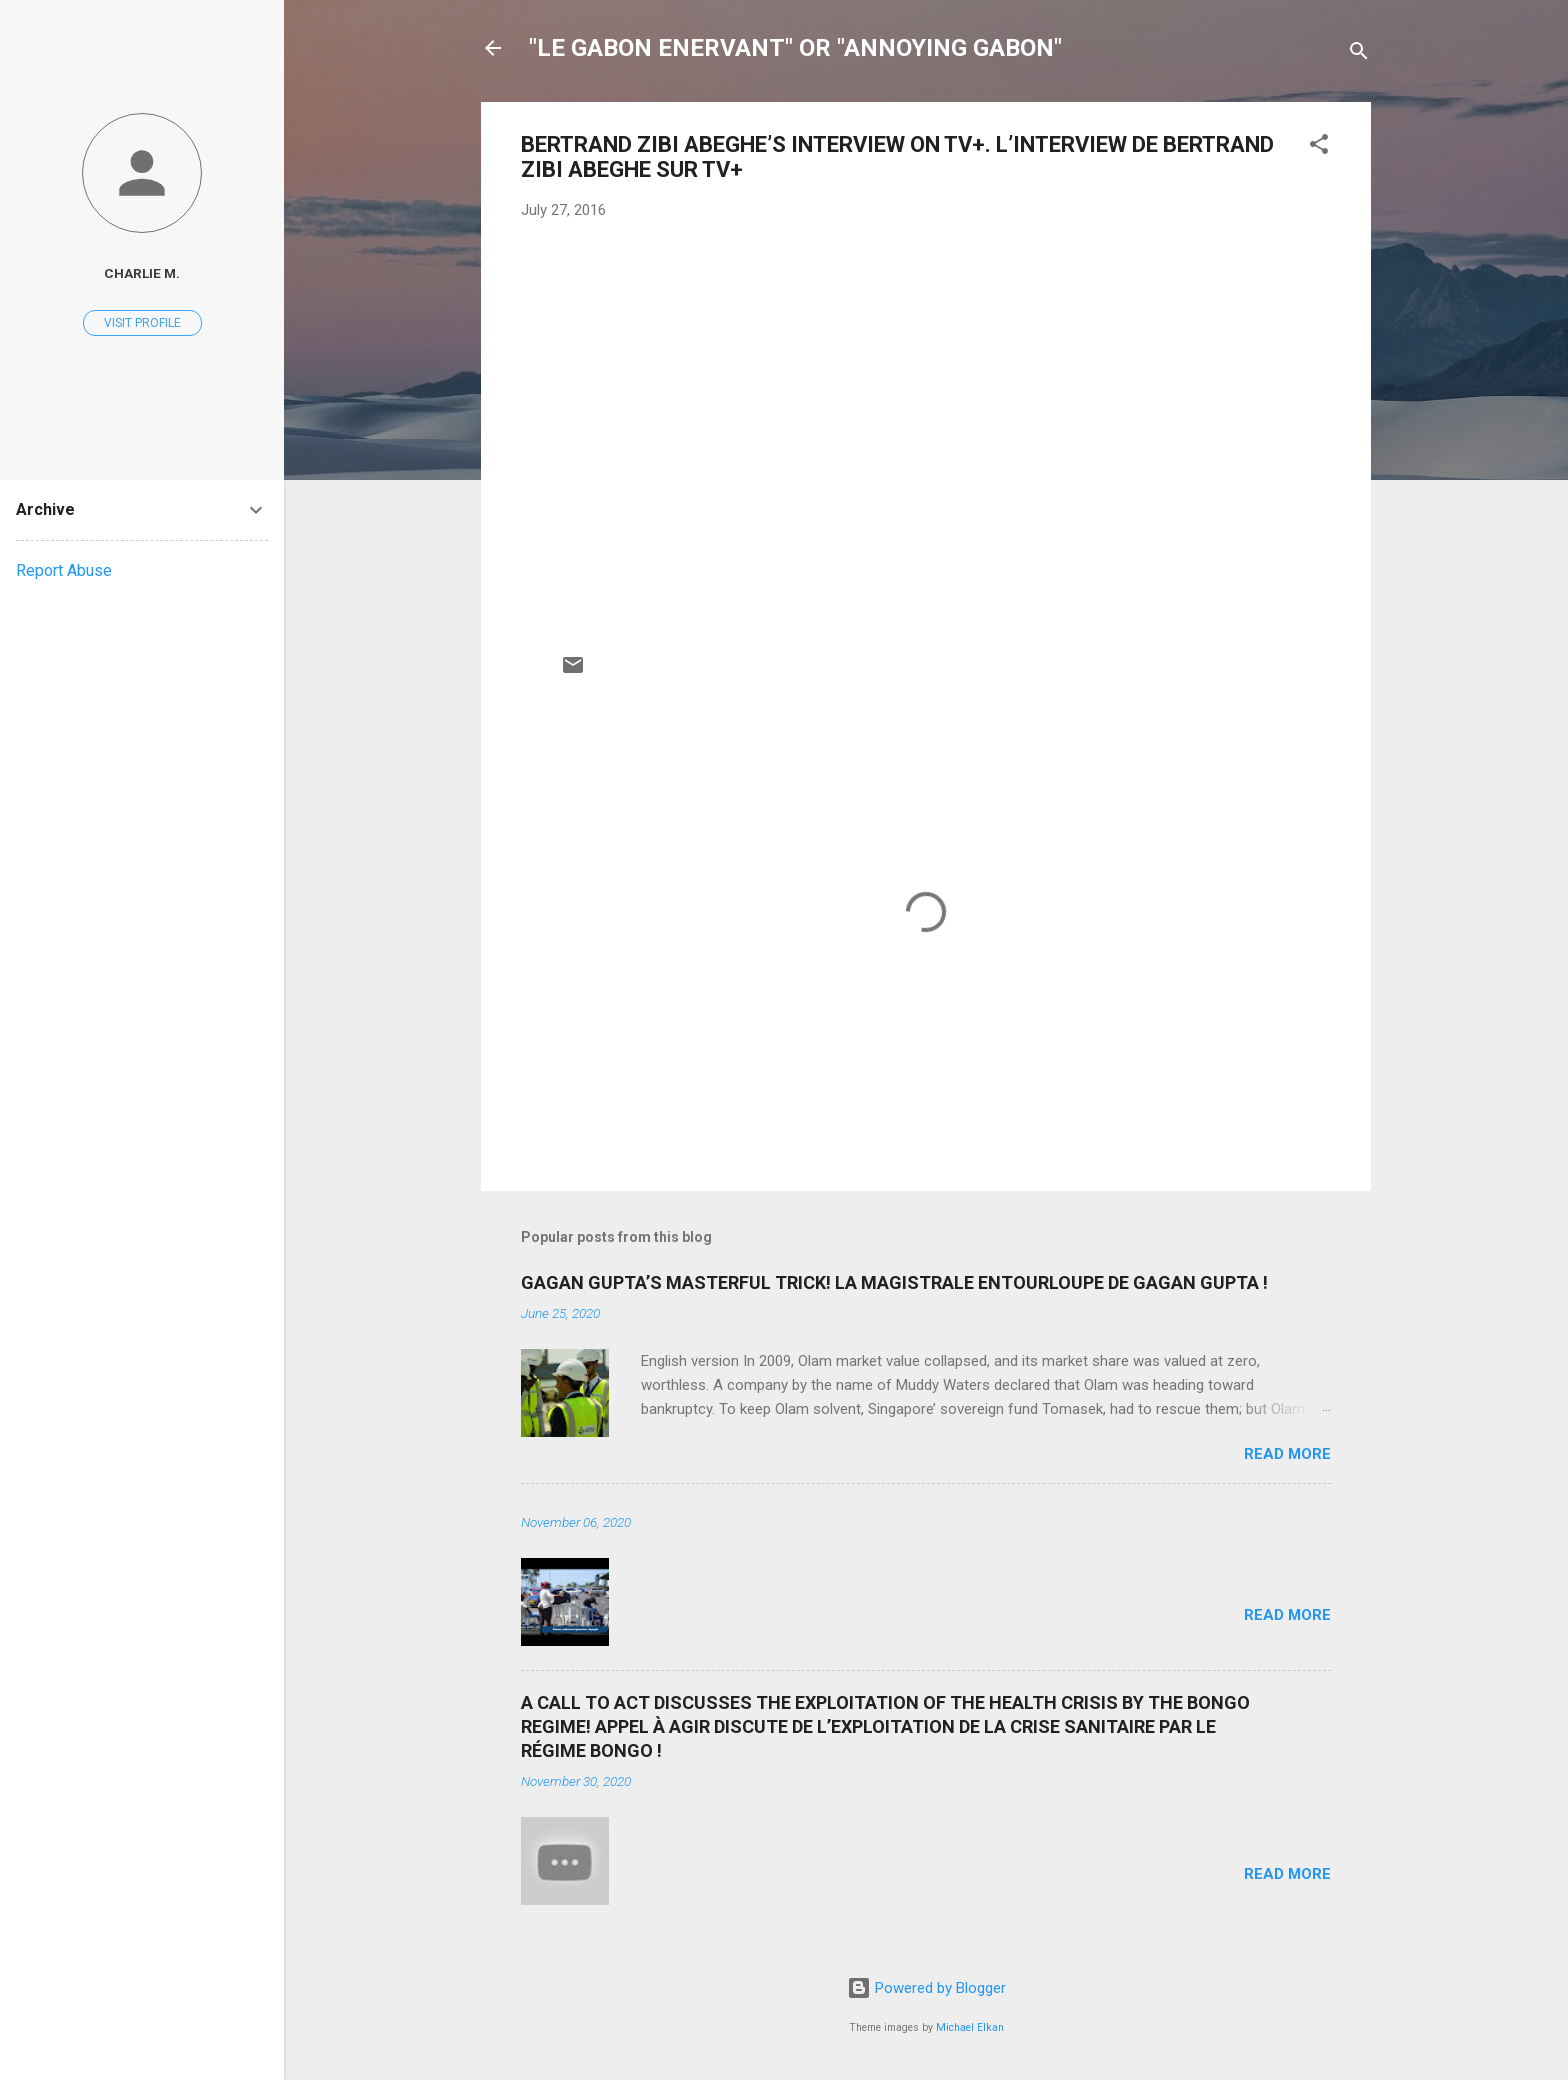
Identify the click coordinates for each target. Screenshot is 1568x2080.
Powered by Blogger (926, 1988)
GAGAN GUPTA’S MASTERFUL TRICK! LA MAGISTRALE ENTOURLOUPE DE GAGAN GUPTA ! (894, 1282)
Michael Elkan (970, 2027)
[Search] (1359, 54)
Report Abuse (64, 570)
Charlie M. (142, 273)
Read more (1287, 1454)
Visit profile (142, 323)
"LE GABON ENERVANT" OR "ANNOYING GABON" (795, 48)
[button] (1319, 147)
